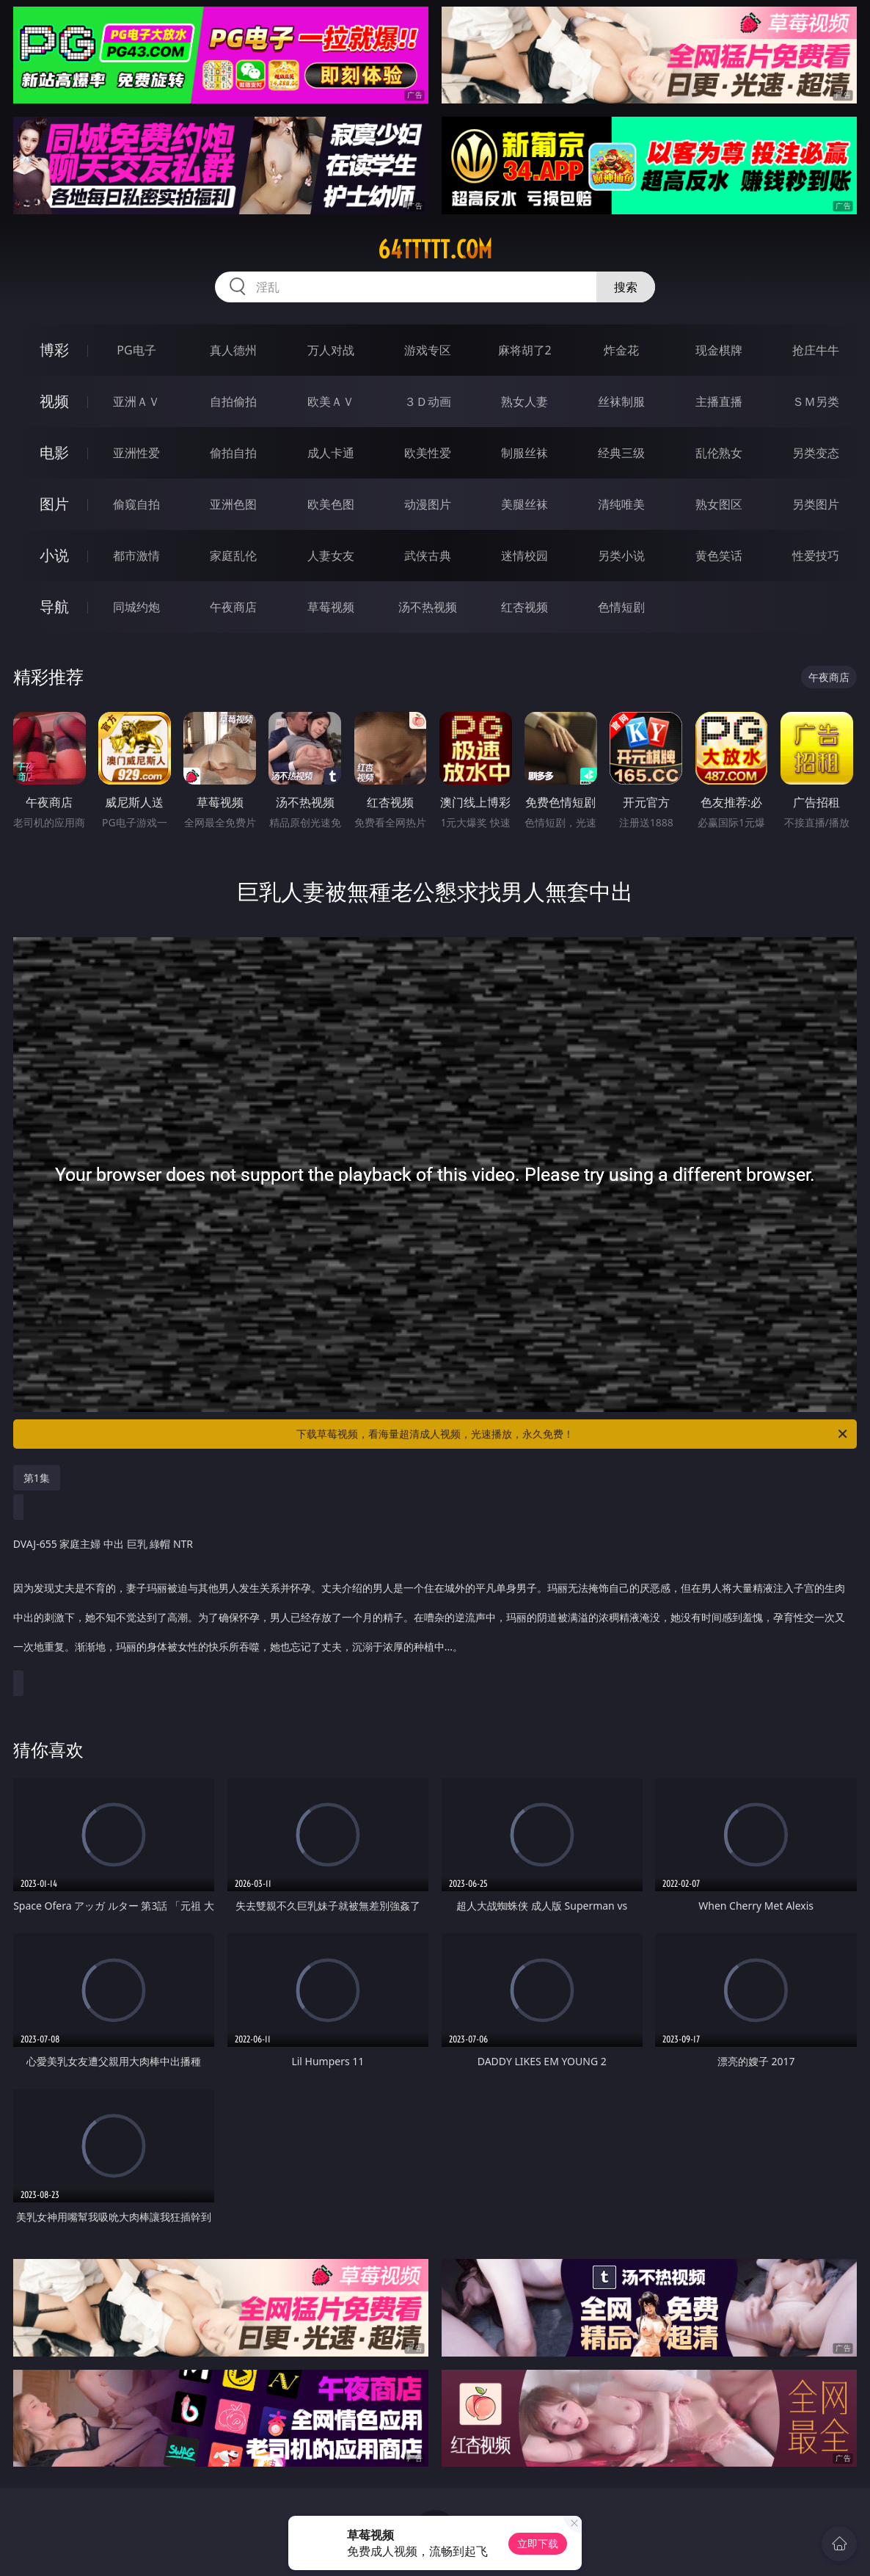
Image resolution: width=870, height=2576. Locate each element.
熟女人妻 (524, 401)
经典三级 (621, 453)
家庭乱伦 (233, 555)
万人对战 (330, 350)
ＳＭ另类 (815, 401)
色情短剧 (621, 607)
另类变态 (815, 453)
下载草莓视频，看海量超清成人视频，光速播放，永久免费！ (572, 1434)
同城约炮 (136, 607)
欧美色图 (330, 504)
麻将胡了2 (525, 350)
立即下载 (537, 2543)
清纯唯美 (621, 504)
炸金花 (621, 350)
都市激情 (136, 555)
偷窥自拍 (136, 504)
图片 (54, 504)
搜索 (625, 287)
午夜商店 (233, 607)
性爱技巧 (815, 555)
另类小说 (621, 555)
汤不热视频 (427, 607)
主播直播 (718, 401)
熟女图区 (718, 504)
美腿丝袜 (524, 504)
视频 (54, 401)
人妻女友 (330, 555)
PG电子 (136, 350)
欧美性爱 (427, 453)
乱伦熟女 (718, 453)
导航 (54, 606)
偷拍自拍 (233, 453)
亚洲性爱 (136, 453)
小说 (54, 555)
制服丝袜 (524, 453)
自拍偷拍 (233, 401)
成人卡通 (330, 453)
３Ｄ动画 (427, 401)
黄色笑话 (718, 555)
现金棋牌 (718, 350)
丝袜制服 (621, 401)
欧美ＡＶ (330, 401)
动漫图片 (427, 504)
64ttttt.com (435, 249)
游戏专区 (427, 350)
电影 (54, 452)
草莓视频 (330, 607)
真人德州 (233, 350)
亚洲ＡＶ (136, 401)
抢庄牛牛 (815, 350)
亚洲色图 (233, 504)
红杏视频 (524, 607)
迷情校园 (524, 555)
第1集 (36, 1478)
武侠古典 (427, 555)
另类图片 (815, 504)
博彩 (54, 350)
